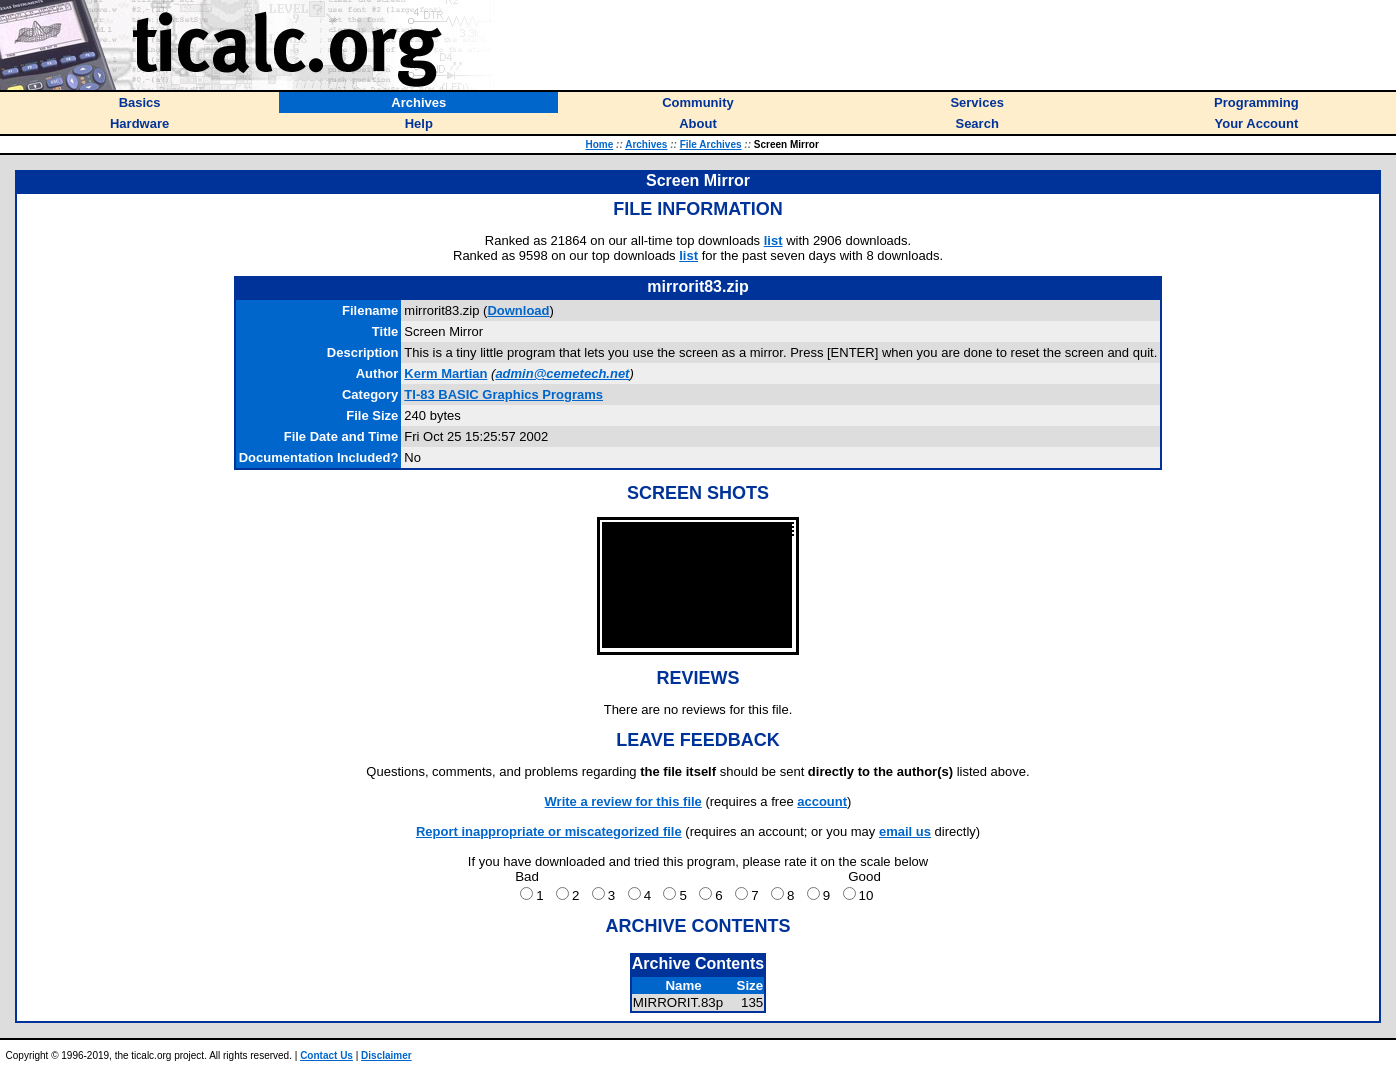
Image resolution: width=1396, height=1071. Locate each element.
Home (600, 144)
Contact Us (326, 1055)
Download (518, 310)
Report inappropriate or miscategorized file (549, 831)
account (822, 801)
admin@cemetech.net (562, 373)
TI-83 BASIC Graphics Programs (503, 394)
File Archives (711, 144)
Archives (646, 144)
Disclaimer (386, 1055)
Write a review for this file (623, 801)
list (773, 240)
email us (905, 831)
